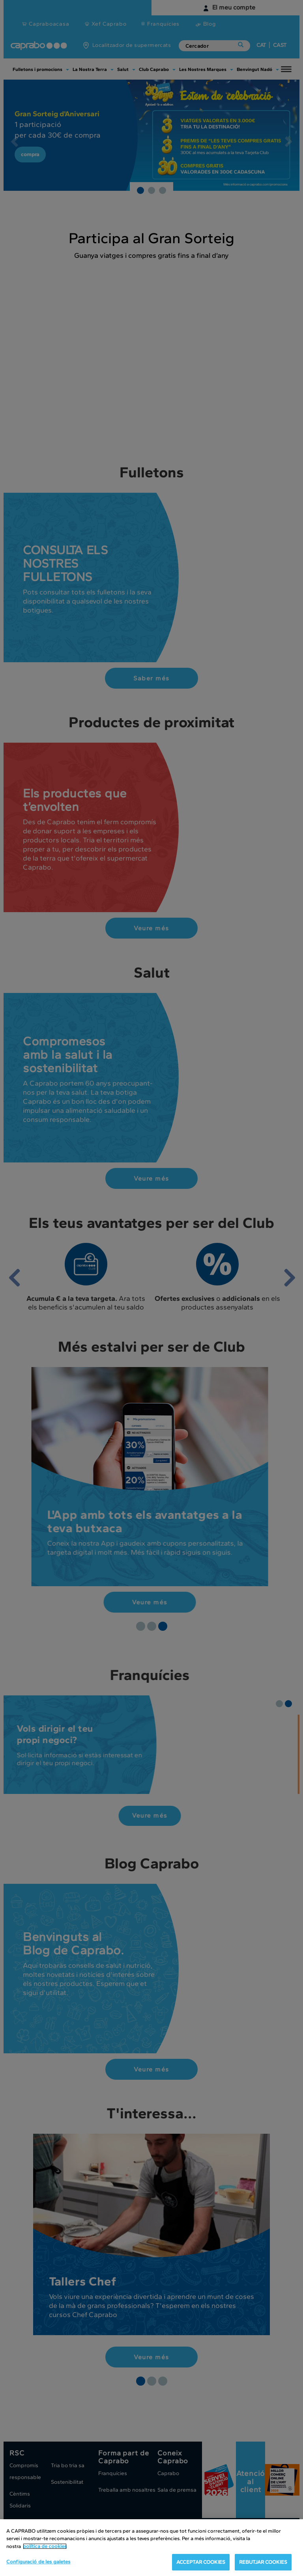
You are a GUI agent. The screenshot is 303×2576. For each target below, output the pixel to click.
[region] (151, 2547)
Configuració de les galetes (38, 2562)
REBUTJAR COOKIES (263, 2562)
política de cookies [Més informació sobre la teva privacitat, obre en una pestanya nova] (45, 2546)
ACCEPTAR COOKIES (200, 2562)
